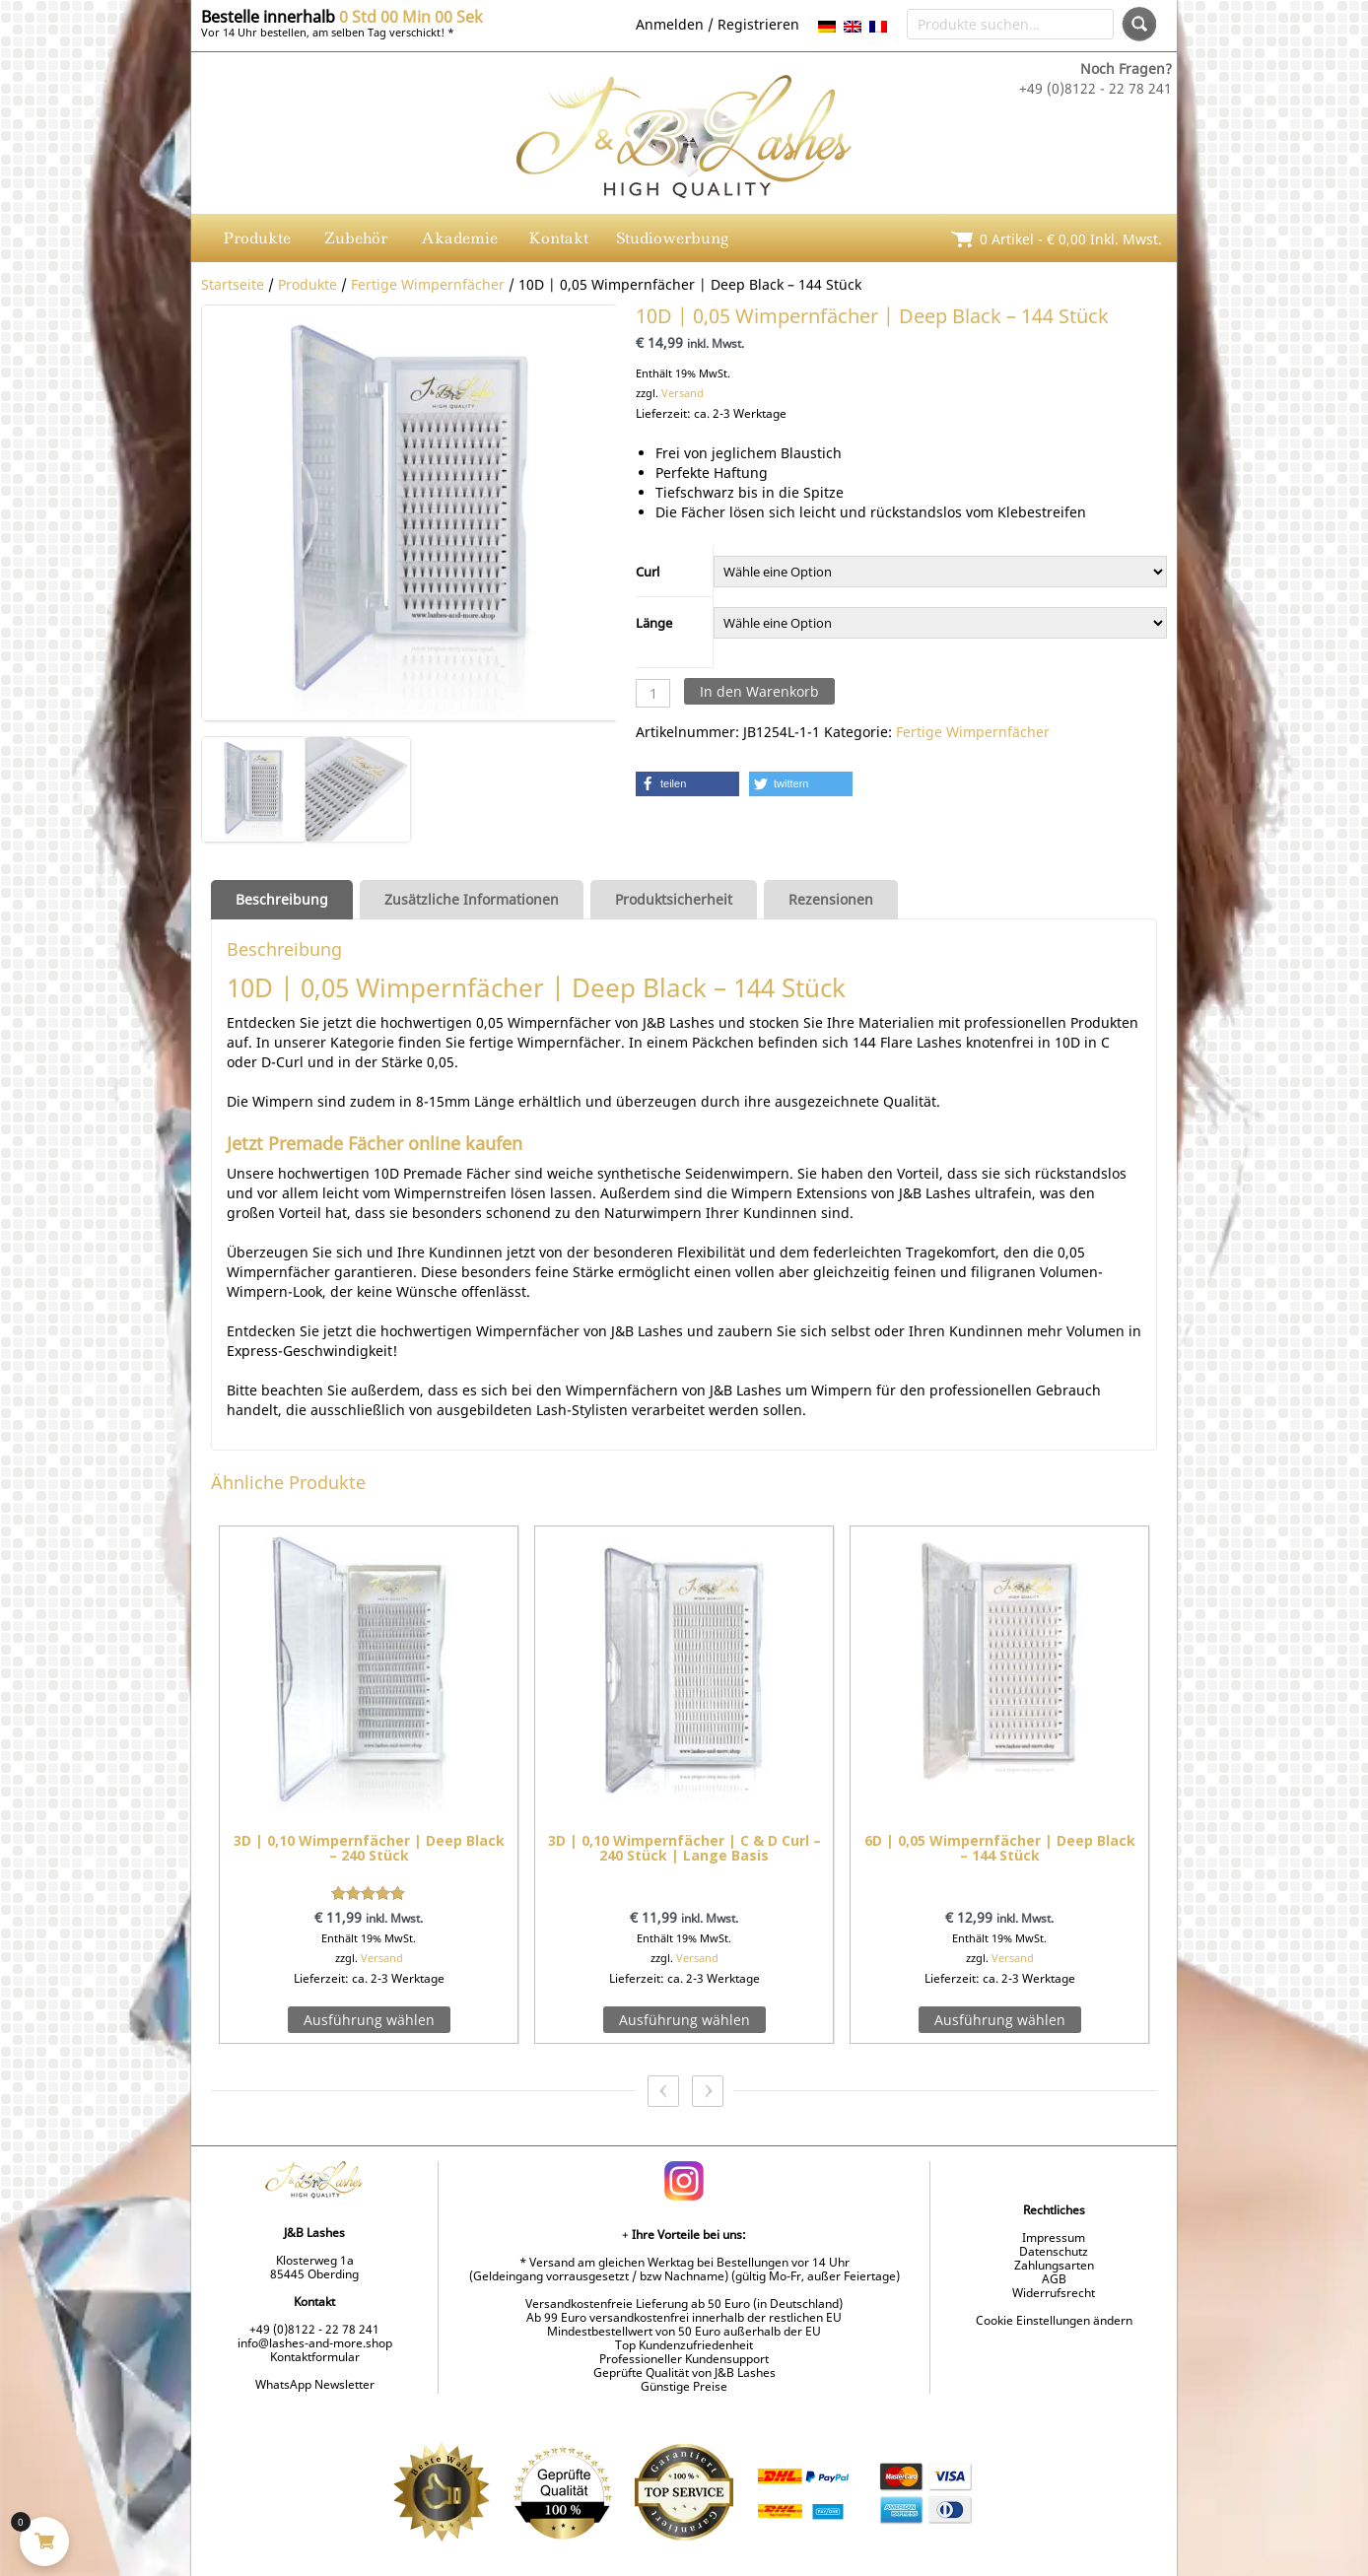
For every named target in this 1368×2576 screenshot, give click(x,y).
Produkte (257, 238)
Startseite (232, 284)
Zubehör (355, 238)
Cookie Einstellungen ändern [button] (1054, 2320)
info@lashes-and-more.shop (315, 2343)
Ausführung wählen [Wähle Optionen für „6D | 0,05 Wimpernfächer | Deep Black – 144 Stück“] (999, 2019)
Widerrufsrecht (1053, 2292)
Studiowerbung (672, 238)
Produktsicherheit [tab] (673, 899)
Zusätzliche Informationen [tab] (471, 899)
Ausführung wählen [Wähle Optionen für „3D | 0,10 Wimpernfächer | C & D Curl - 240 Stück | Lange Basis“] (684, 2019)
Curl (647, 571)
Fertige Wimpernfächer (428, 284)
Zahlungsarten (1054, 2265)
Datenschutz (1053, 2251)
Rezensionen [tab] (830, 899)
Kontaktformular (315, 2356)
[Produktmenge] (653, 693)
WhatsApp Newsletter (315, 2384)
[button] (687, 784)
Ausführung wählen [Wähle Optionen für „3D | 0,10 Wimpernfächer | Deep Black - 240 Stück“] (369, 2019)
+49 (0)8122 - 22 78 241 (314, 2329)
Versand (682, 392)
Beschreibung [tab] (282, 899)
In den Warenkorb (759, 691)
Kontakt (558, 238)
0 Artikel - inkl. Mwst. (1071, 239)
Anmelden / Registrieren (717, 24)
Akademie (459, 238)
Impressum (1053, 2237)
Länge (654, 623)
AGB (1054, 2279)
